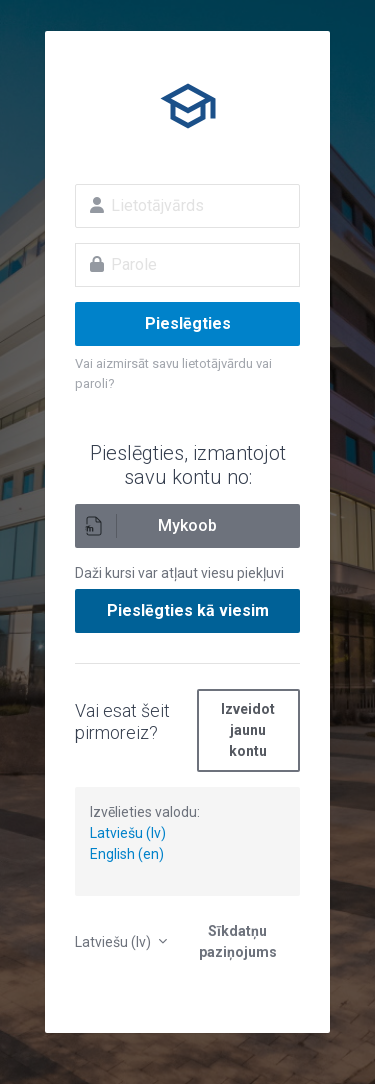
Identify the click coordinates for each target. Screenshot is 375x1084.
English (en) (127, 854)
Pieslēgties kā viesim (188, 610)
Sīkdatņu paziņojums (238, 941)
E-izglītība (187, 106)
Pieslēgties (188, 323)
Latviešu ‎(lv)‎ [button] (114, 942)
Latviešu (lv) (128, 833)
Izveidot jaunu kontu (248, 730)
